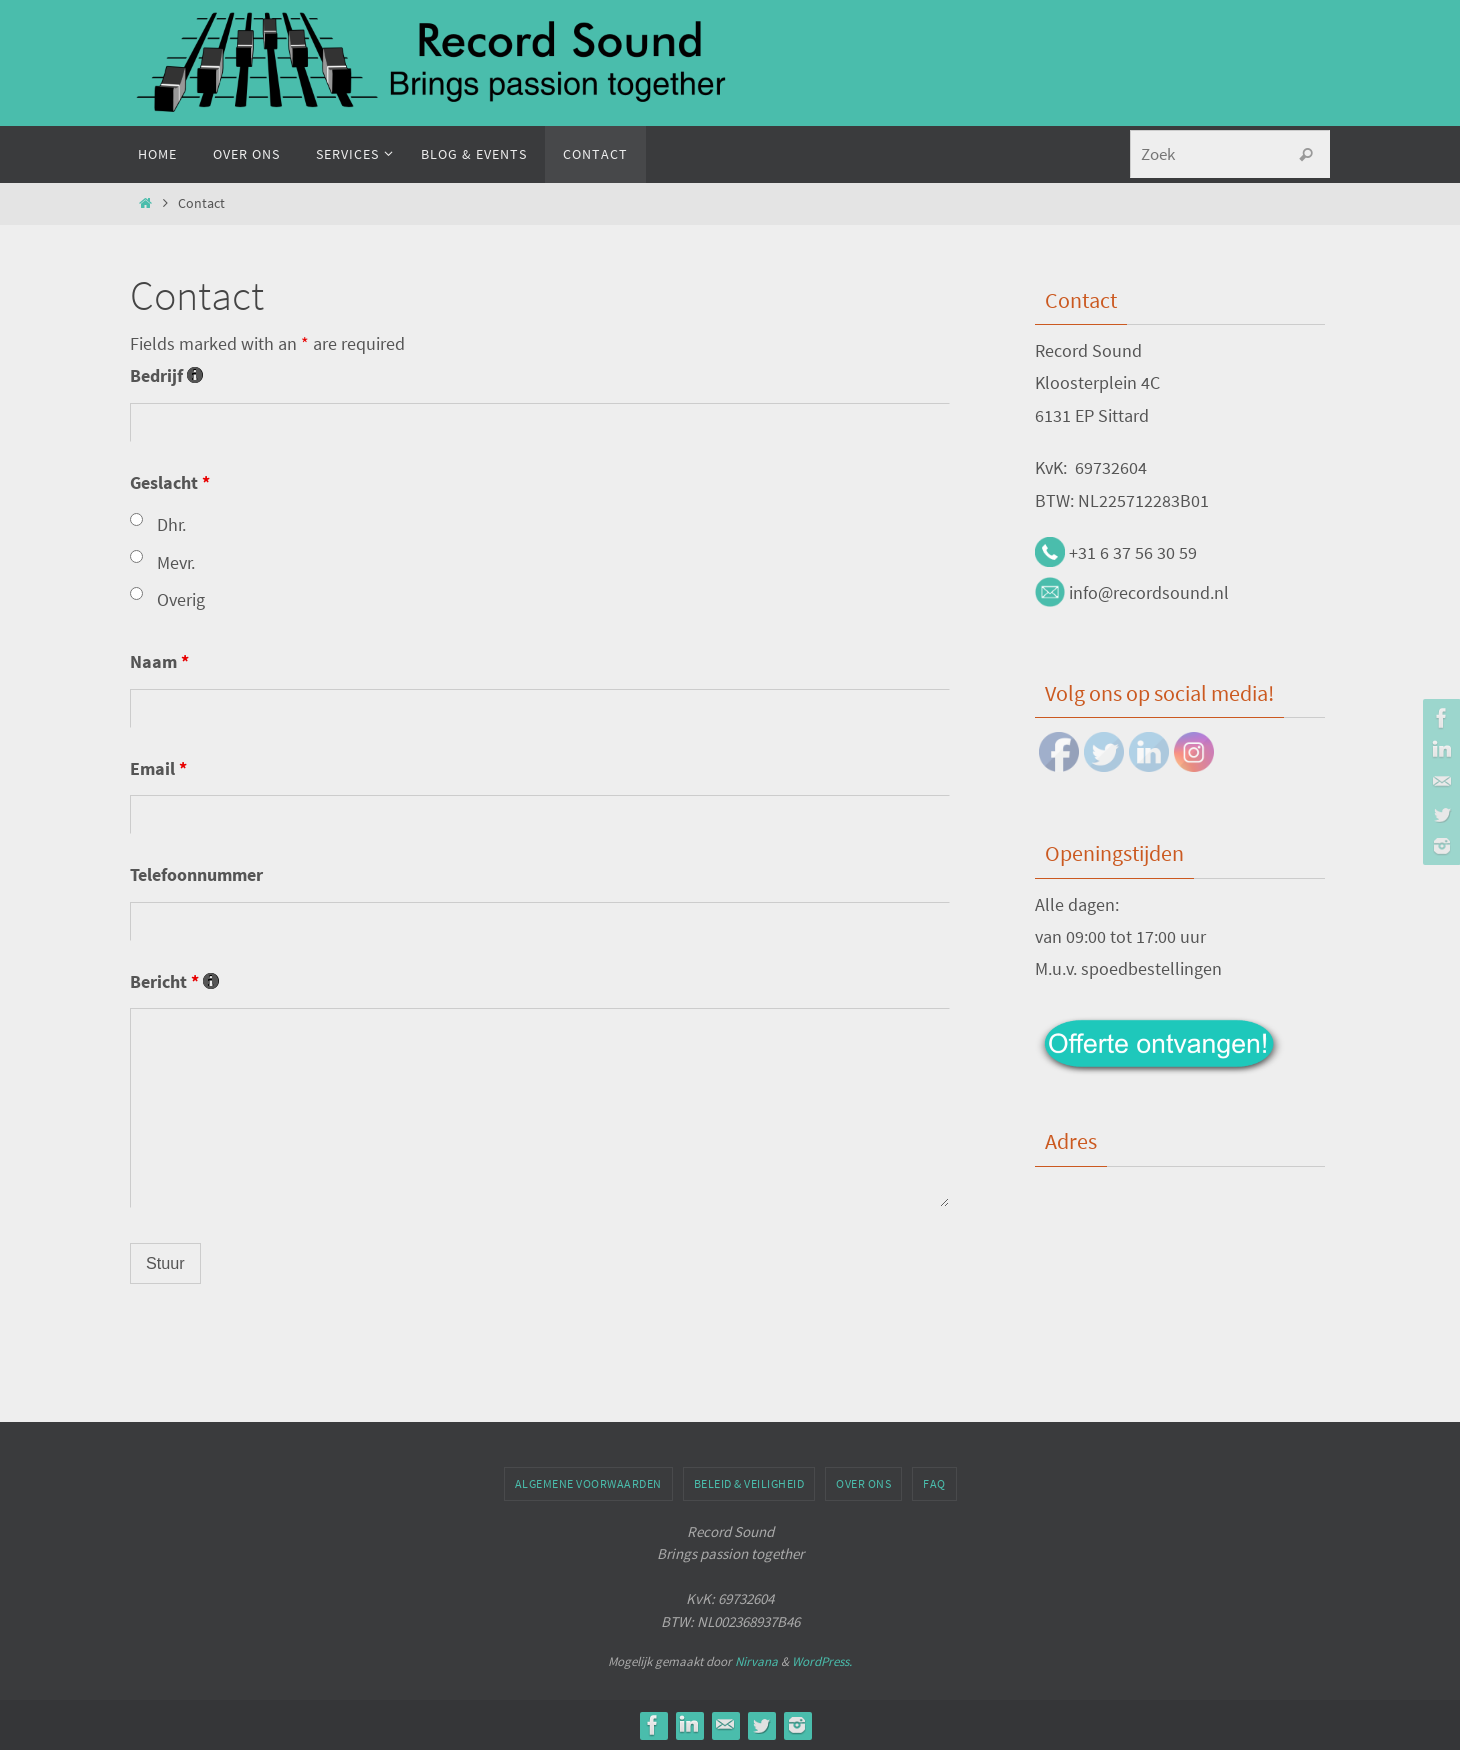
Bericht (174, 981)
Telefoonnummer (196, 874)
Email (158, 768)
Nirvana (756, 1661)
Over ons (863, 1483)
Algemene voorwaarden (588, 1483)
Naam (159, 661)
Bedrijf (166, 375)
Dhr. (171, 524)
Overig (181, 599)
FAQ (934, 1483)
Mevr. (176, 562)
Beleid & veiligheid (749, 1483)
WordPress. (822, 1661)
